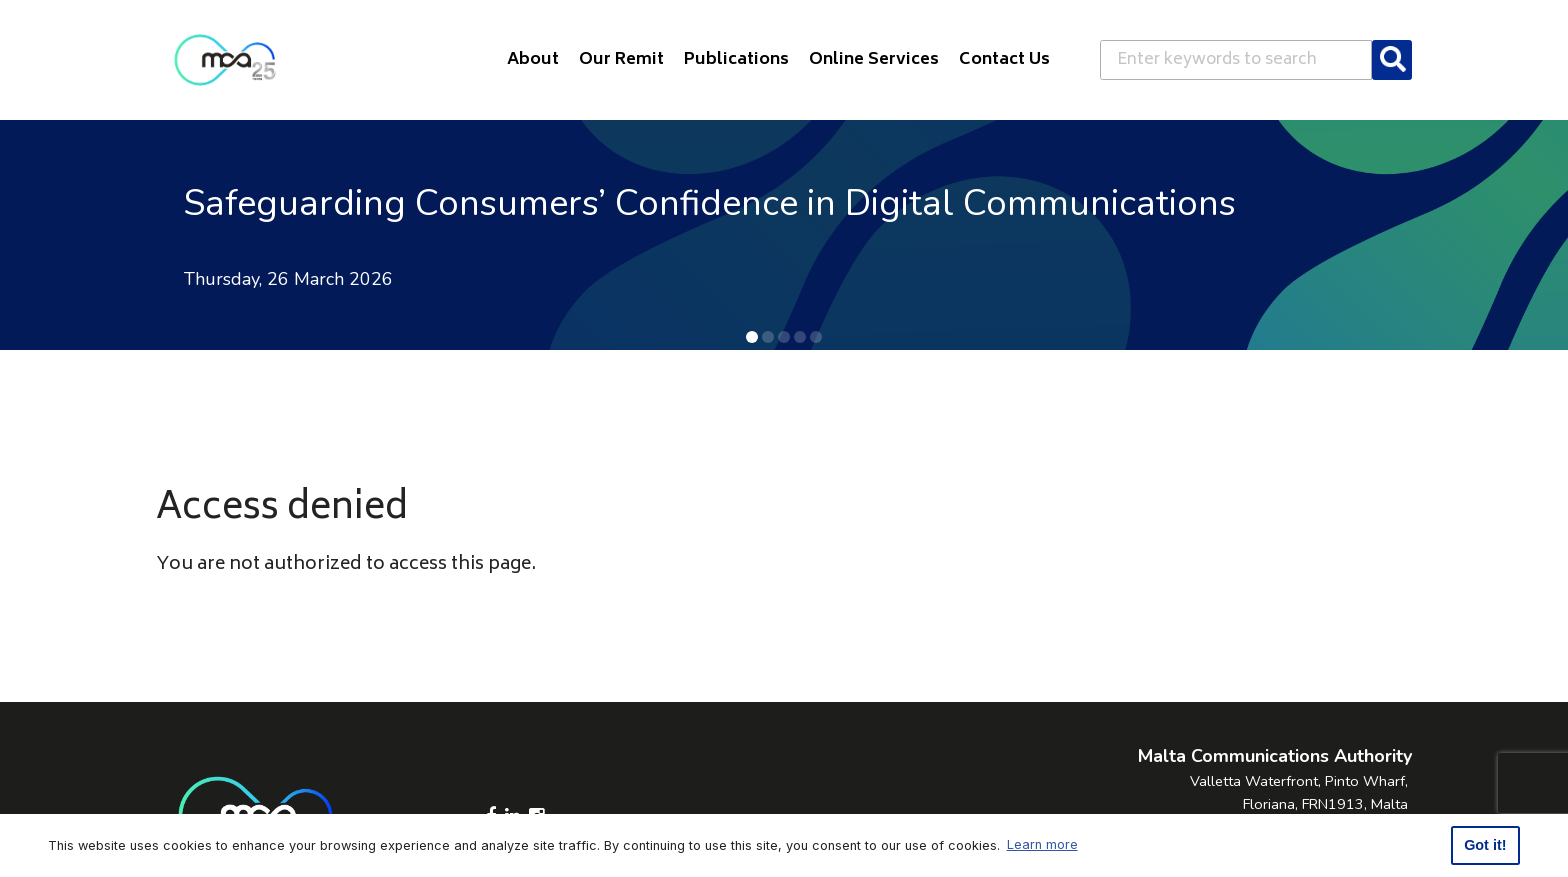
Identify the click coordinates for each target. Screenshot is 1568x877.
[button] (752, 337)
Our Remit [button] (621, 60)
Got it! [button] (1485, 845)
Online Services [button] (874, 60)
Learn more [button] (1042, 844)
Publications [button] (736, 60)
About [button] (533, 60)
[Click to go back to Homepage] (225, 60)
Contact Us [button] (1004, 60)
